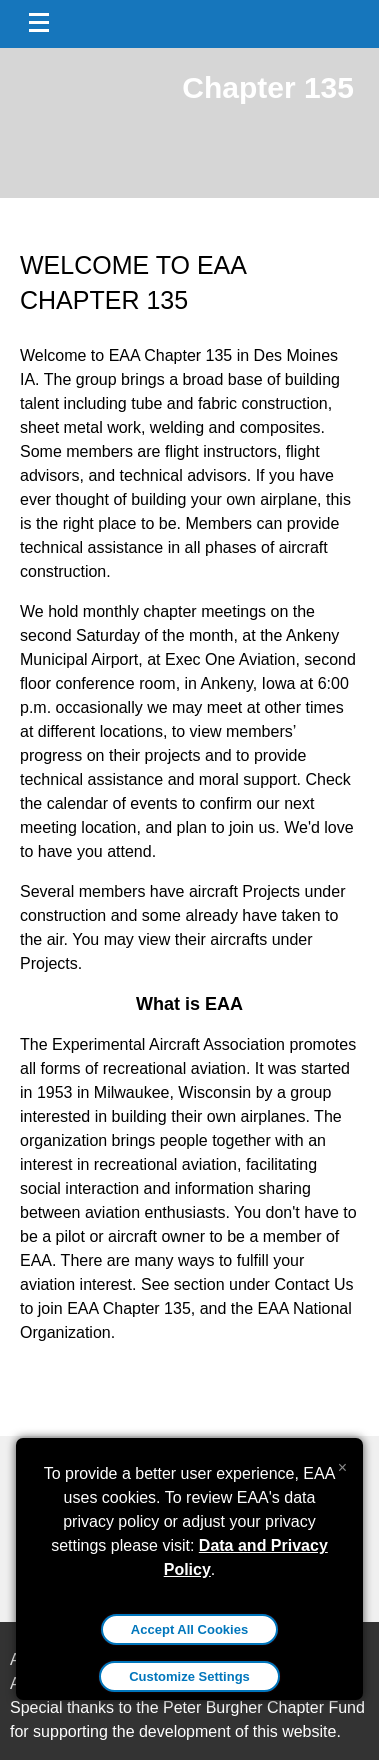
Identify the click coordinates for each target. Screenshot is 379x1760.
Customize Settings (189, 1676)
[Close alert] (342, 1463)
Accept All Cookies (189, 1629)
